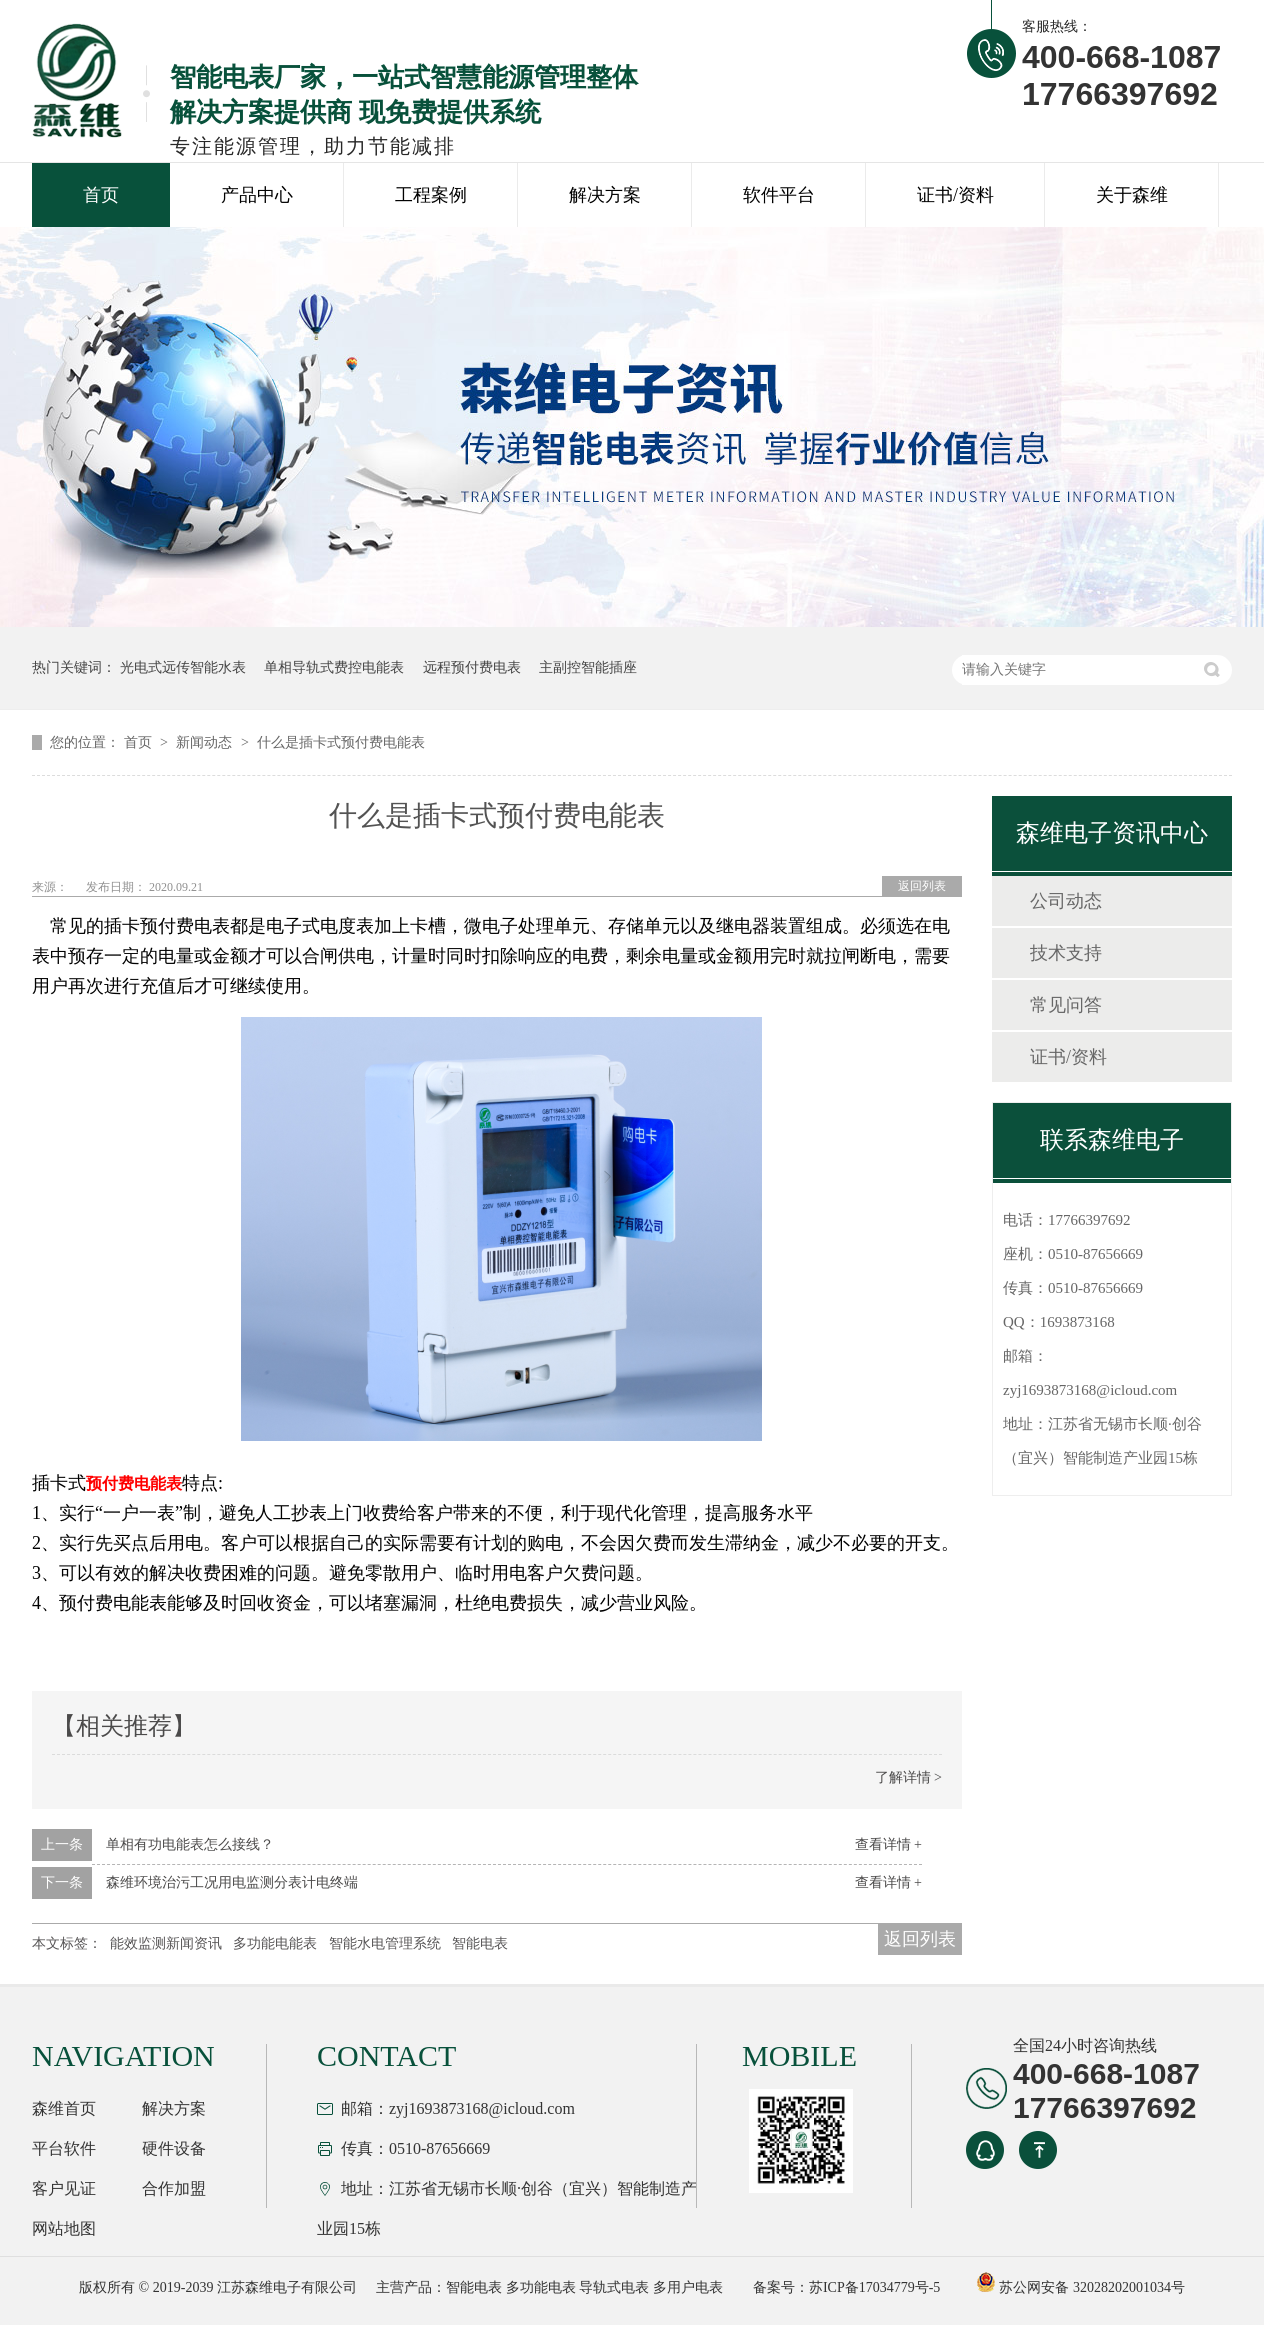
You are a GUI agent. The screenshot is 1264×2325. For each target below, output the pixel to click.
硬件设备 (174, 2148)
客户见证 (64, 2188)
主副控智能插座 (588, 667)
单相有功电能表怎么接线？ (190, 1844)
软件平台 (779, 195)
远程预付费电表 (472, 667)
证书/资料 (955, 195)
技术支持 (1066, 953)
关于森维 (1132, 195)
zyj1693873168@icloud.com (1090, 1390)
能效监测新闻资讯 (166, 1943)
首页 (101, 195)
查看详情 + (888, 1844)
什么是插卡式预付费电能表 (341, 742)
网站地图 (64, 2228)
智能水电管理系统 (385, 1943)
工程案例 (431, 195)
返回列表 (922, 886)
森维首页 (64, 2108)
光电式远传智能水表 (183, 667)
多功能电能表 (275, 1943)
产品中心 (257, 195)
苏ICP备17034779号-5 (874, 2287)
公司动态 (1066, 901)
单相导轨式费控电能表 (334, 667)
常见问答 (1066, 1005)
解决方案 (605, 195)
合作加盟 (174, 2188)
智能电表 (480, 1943)
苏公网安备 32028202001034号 (1080, 2287)
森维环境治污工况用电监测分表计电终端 (232, 1882)
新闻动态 (206, 742)
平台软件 (64, 2148)
